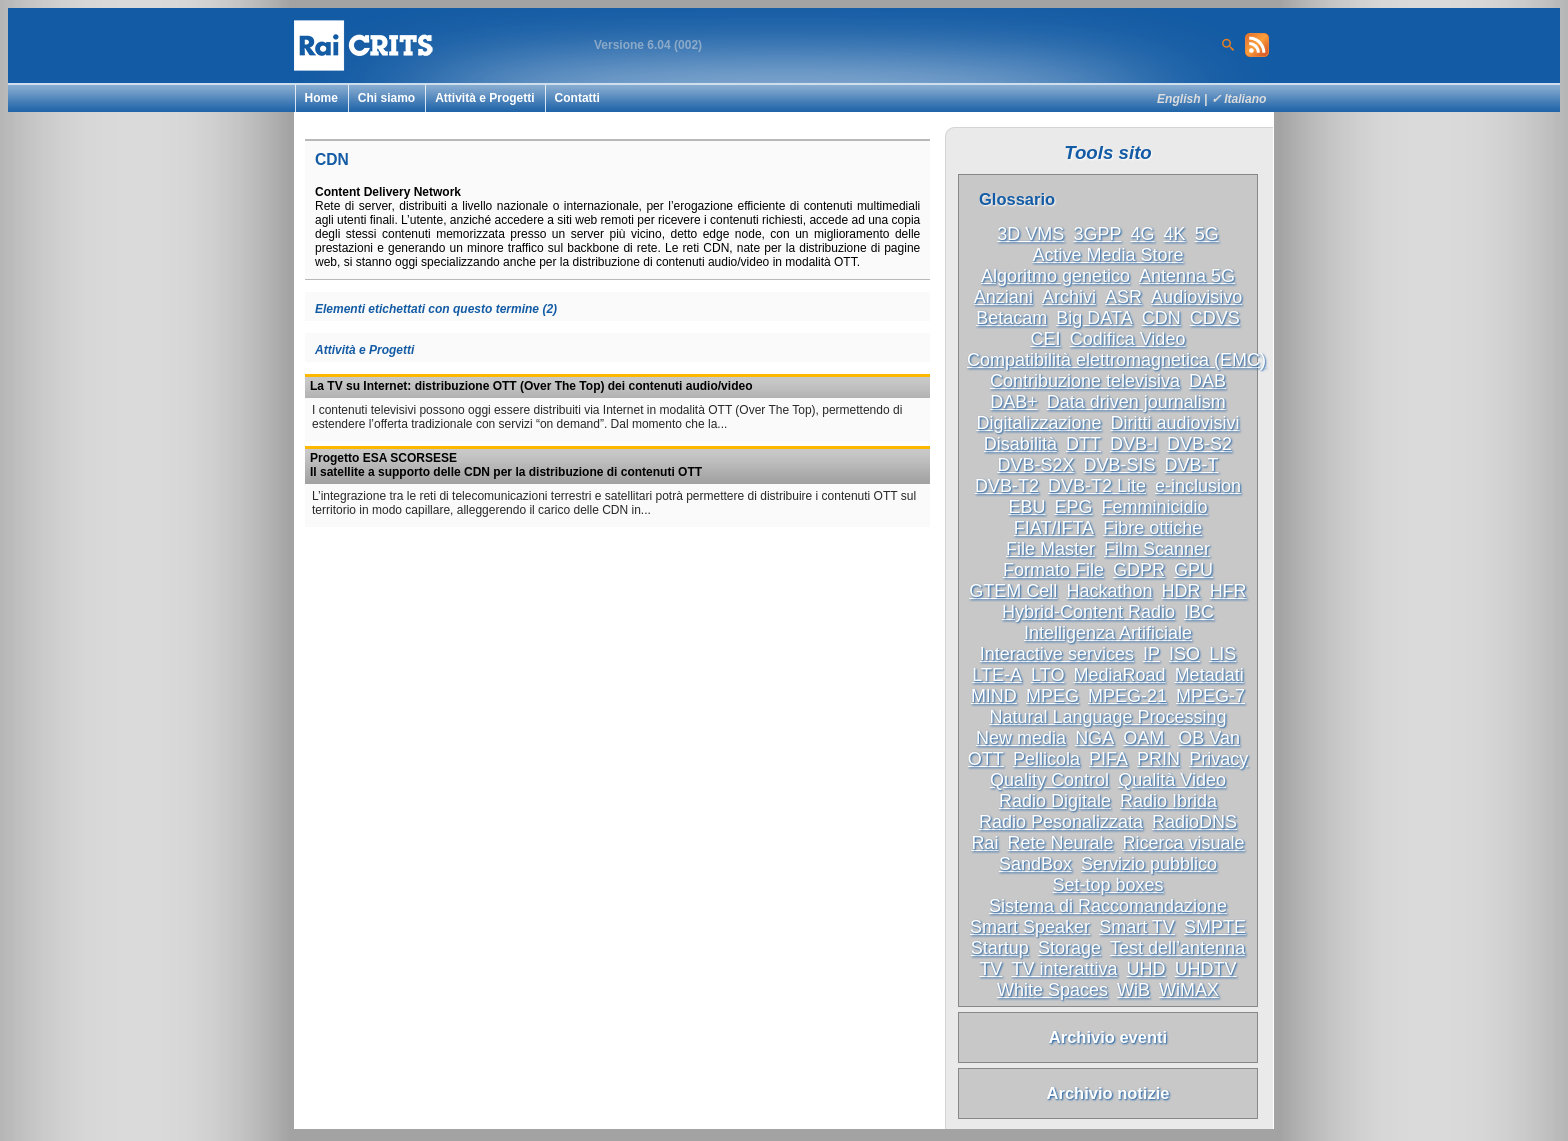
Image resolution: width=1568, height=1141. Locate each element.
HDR (1181, 591)
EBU (1026, 507)
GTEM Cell (1013, 591)
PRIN (1158, 759)
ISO (1184, 654)
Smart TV (1137, 927)
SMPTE (1215, 927)
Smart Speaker (1030, 927)
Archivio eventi (1108, 1037)
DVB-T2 (1007, 486)
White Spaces (1052, 990)
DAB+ (1014, 402)
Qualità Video (1172, 780)
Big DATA (1094, 318)
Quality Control (1049, 780)
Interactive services (1057, 654)
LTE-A (997, 675)
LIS (1222, 654)
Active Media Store (1107, 255)
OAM (1146, 738)
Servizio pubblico (1149, 864)
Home (321, 98)
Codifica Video (1128, 339)
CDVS (1215, 318)
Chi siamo (386, 98)
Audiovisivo (1196, 297)
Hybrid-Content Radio (1088, 612)
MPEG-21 (1127, 696)
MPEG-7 (1210, 696)
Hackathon (1109, 591)
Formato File (1053, 570)
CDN (1161, 318)
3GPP (1097, 234)
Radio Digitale (1055, 801)
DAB (1207, 381)
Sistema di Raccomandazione (1108, 906)
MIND (994, 696)
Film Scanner (1157, 549)
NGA (1094, 738)
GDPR (1139, 570)
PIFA (1108, 759)
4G (1143, 234)
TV (990, 969)
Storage (1069, 948)
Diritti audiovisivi (1175, 423)
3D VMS (1030, 234)
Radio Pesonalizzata (1061, 822)
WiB (1133, 990)
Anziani (1003, 297)
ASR (1123, 297)
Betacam (1011, 318)
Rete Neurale (1060, 843)
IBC (1199, 612)
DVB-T (1192, 465)
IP (1151, 654)
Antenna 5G (1187, 276)
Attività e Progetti (484, 98)
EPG (1073, 507)
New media (1021, 738)
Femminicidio (1155, 507)
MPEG (1052, 696)
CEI (1046, 339)
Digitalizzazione (1038, 423)
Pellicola (1046, 759)
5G (1207, 234)
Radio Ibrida (1168, 801)
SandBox (1035, 864)
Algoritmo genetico (1055, 276)
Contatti (577, 98)
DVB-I (1134, 444)
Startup (1000, 948)
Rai (984, 843)
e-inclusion (1198, 486)
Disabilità (1020, 444)
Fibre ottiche (1152, 528)
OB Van (1209, 738)
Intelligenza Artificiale (1108, 633)
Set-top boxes (1107, 885)
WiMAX (1189, 990)
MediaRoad (1120, 675)
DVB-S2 (1199, 444)
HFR (1228, 591)
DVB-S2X (1035, 465)
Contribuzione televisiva (1085, 381)
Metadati (1209, 675)
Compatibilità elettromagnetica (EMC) (1116, 360)
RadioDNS (1194, 822)
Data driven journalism (1136, 402)
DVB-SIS (1120, 465)
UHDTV (1206, 969)
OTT (986, 759)
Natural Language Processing (1107, 717)
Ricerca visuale (1184, 843)
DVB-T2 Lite (1097, 486)
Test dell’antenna (1177, 948)
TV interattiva (1064, 969)
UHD (1146, 969)
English (1179, 99)
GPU (1193, 570)
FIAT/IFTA (1054, 528)
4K (1175, 234)
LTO (1047, 675)
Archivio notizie (1108, 1093)
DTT (1083, 444)
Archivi (1069, 297)
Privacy (1218, 759)
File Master (1050, 549)
